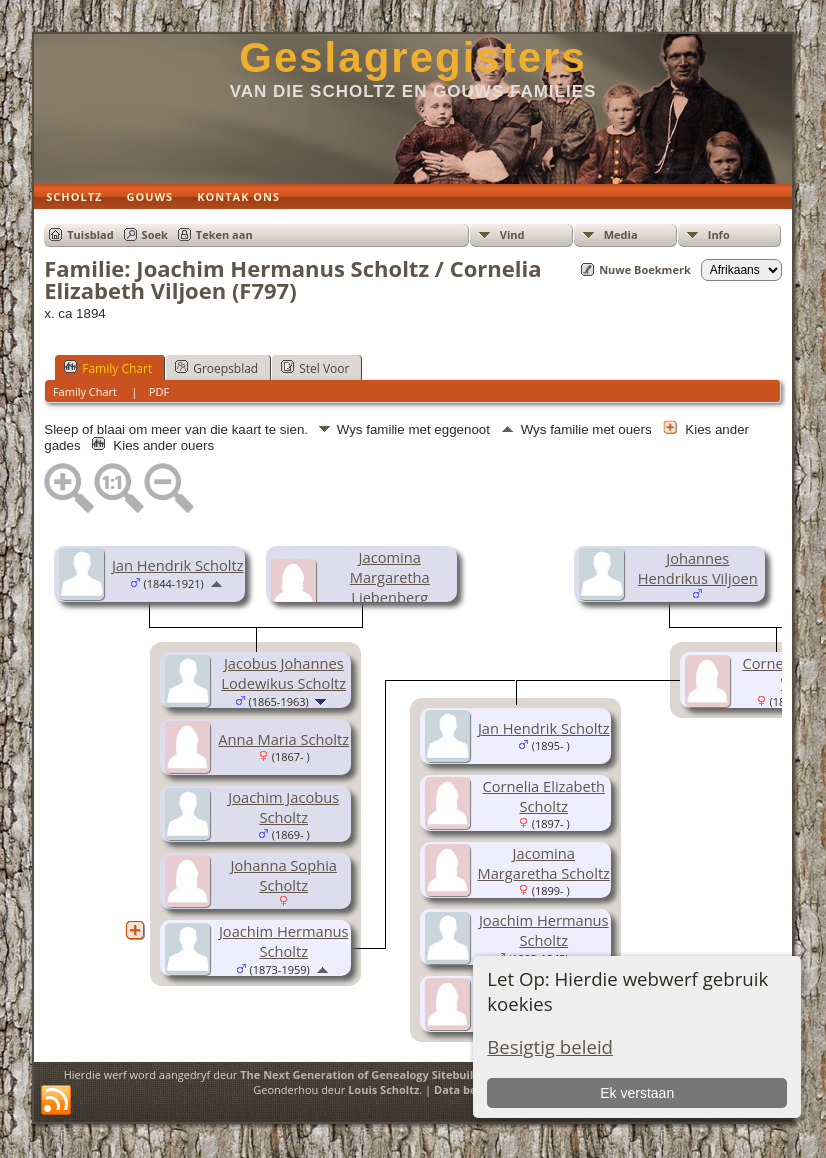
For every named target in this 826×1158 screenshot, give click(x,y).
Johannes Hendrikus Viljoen (698, 568)
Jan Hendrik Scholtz (178, 565)
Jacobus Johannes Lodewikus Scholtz (283, 673)
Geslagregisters (413, 57)
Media (621, 234)
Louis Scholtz (383, 1089)
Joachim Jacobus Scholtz (283, 807)
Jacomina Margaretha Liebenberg (390, 577)
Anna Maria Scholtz (283, 739)
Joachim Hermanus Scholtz (284, 941)
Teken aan (224, 234)
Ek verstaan (637, 1093)
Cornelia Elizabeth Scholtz (543, 796)
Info (719, 234)
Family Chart (108, 368)
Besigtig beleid (550, 1046)
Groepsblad (216, 368)
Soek (155, 234)
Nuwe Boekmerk (645, 269)
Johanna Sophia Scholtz (284, 875)
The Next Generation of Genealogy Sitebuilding (368, 1074)
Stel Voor (315, 368)
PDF (159, 391)
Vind (512, 234)
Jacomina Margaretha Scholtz (544, 863)
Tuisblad (90, 234)
